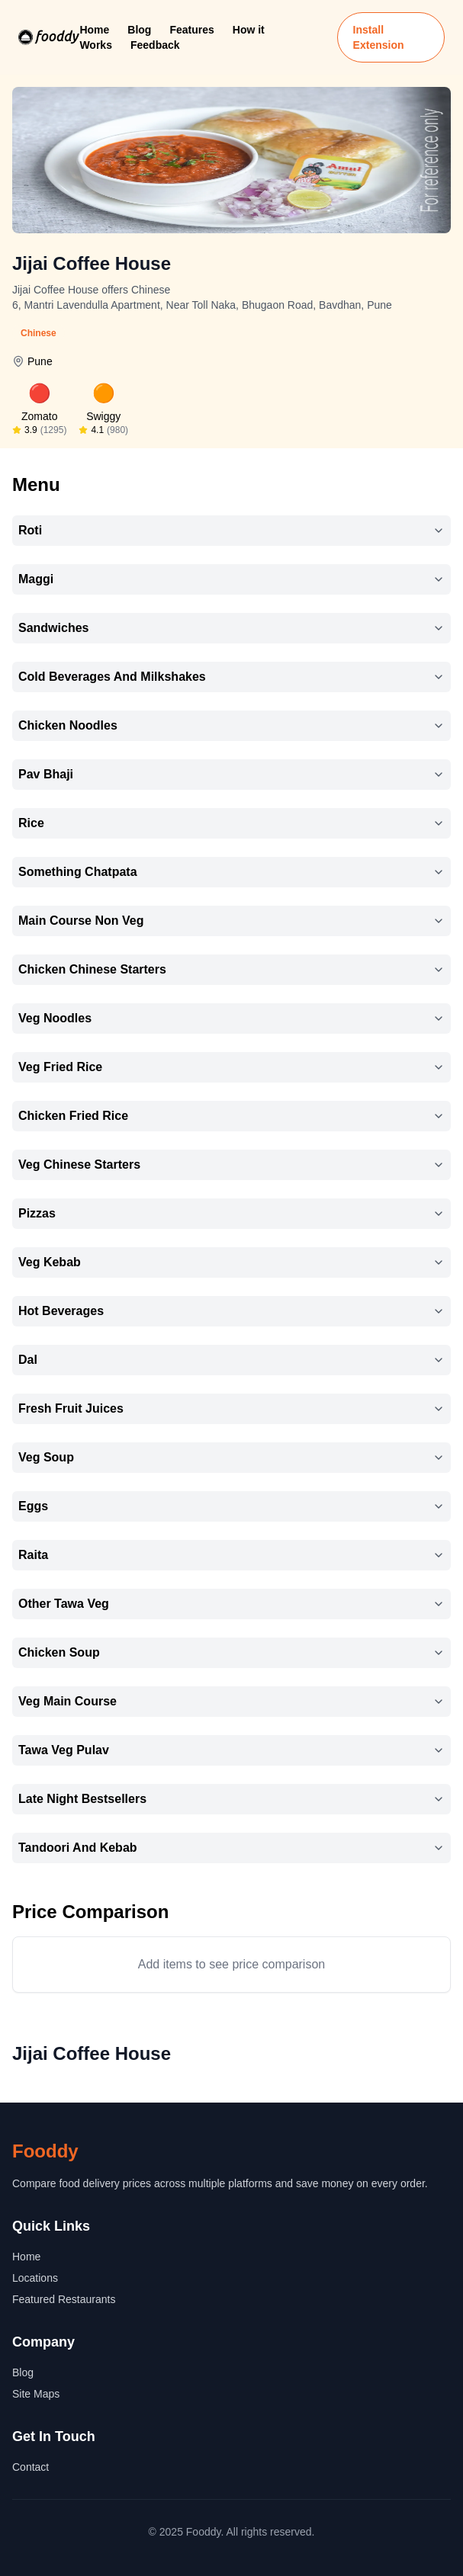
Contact (30, 2467)
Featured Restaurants (63, 2299)
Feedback (155, 45)
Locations (35, 2278)
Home (94, 30)
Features (191, 30)
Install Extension (378, 37)
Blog (139, 30)
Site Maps (35, 2394)
